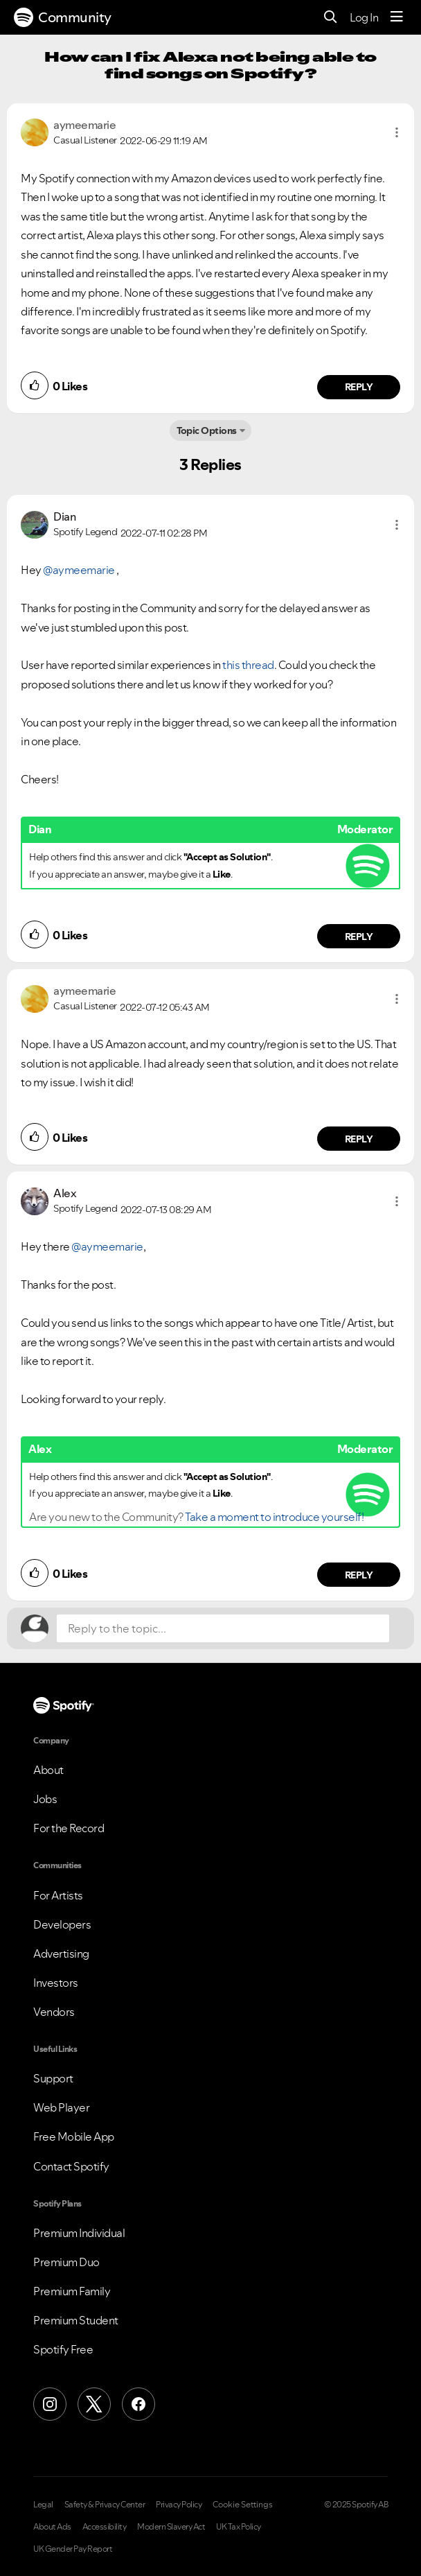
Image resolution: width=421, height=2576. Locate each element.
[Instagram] (49, 2404)
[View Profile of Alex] (64, 1193)
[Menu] (396, 17)
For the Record (68, 1828)
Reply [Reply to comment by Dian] (359, 936)
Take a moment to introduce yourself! (274, 1516)
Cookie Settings (243, 2504)
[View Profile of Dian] (64, 516)
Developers (62, 1924)
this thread (248, 664)
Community (62, 17)
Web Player (61, 2107)
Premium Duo (66, 2262)
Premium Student (75, 2320)
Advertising (61, 1953)
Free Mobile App (73, 2136)
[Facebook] (138, 2404)
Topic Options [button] (207, 430)
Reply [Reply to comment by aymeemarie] (359, 387)
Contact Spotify (71, 2166)
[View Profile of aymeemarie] (84, 124)
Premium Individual (79, 2232)
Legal (43, 2504)
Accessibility (104, 2526)
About (48, 1769)
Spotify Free (63, 2349)
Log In (364, 17)
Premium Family (71, 2291)
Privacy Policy (178, 2504)
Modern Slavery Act (171, 2526)
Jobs (45, 1799)
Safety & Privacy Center (104, 2504)
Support (53, 2078)
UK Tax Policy (238, 2526)
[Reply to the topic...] (223, 1628)
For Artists (58, 1895)
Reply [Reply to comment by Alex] (359, 1575)
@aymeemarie (79, 569)
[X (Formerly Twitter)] (94, 2404)
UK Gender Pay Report (72, 2549)
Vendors (54, 2011)
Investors (55, 1982)
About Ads (52, 2526)
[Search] (330, 18)
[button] (396, 132)
